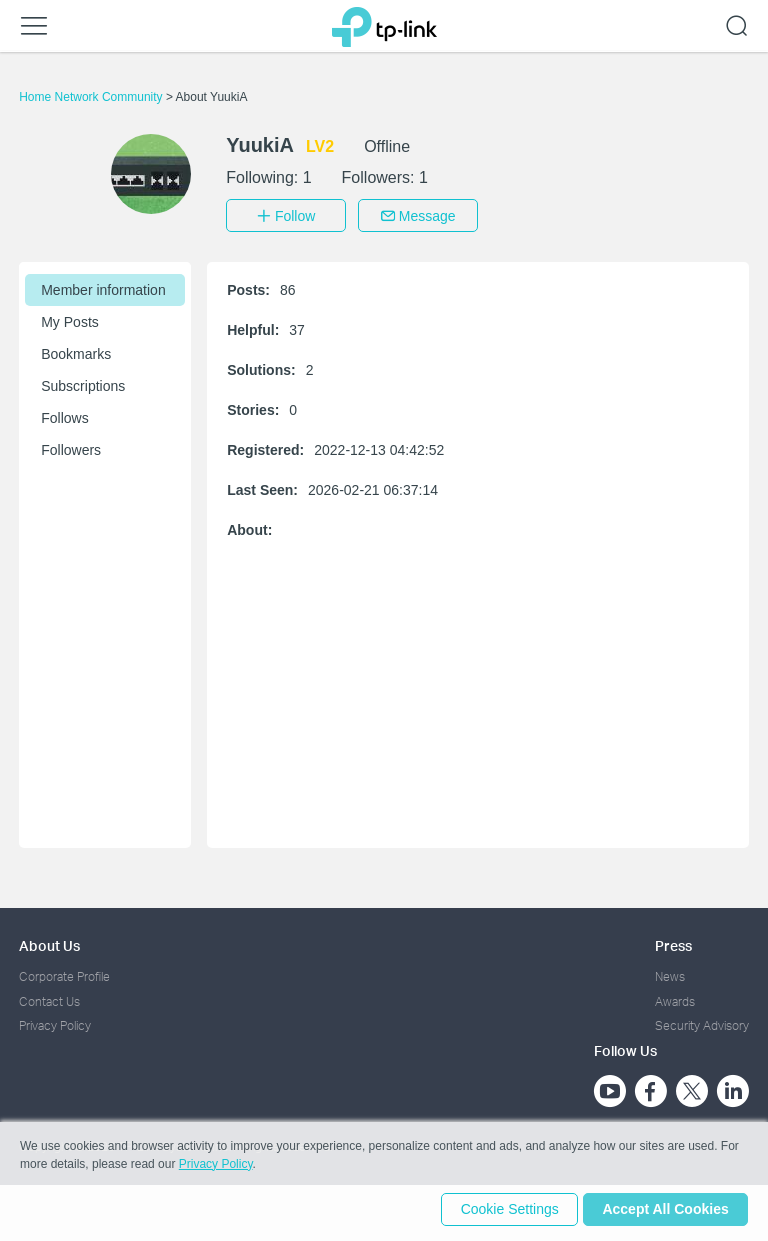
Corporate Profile (64, 973)
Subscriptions (83, 383)
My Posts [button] (70, 319)
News (670, 973)
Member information (103, 287)
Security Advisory (702, 1022)
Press (673, 942)
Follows (64, 415)
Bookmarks (76, 351)
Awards (675, 997)
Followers (71, 447)
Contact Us (49, 997)
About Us (49, 942)
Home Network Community (92, 97)
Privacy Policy (55, 1022)
